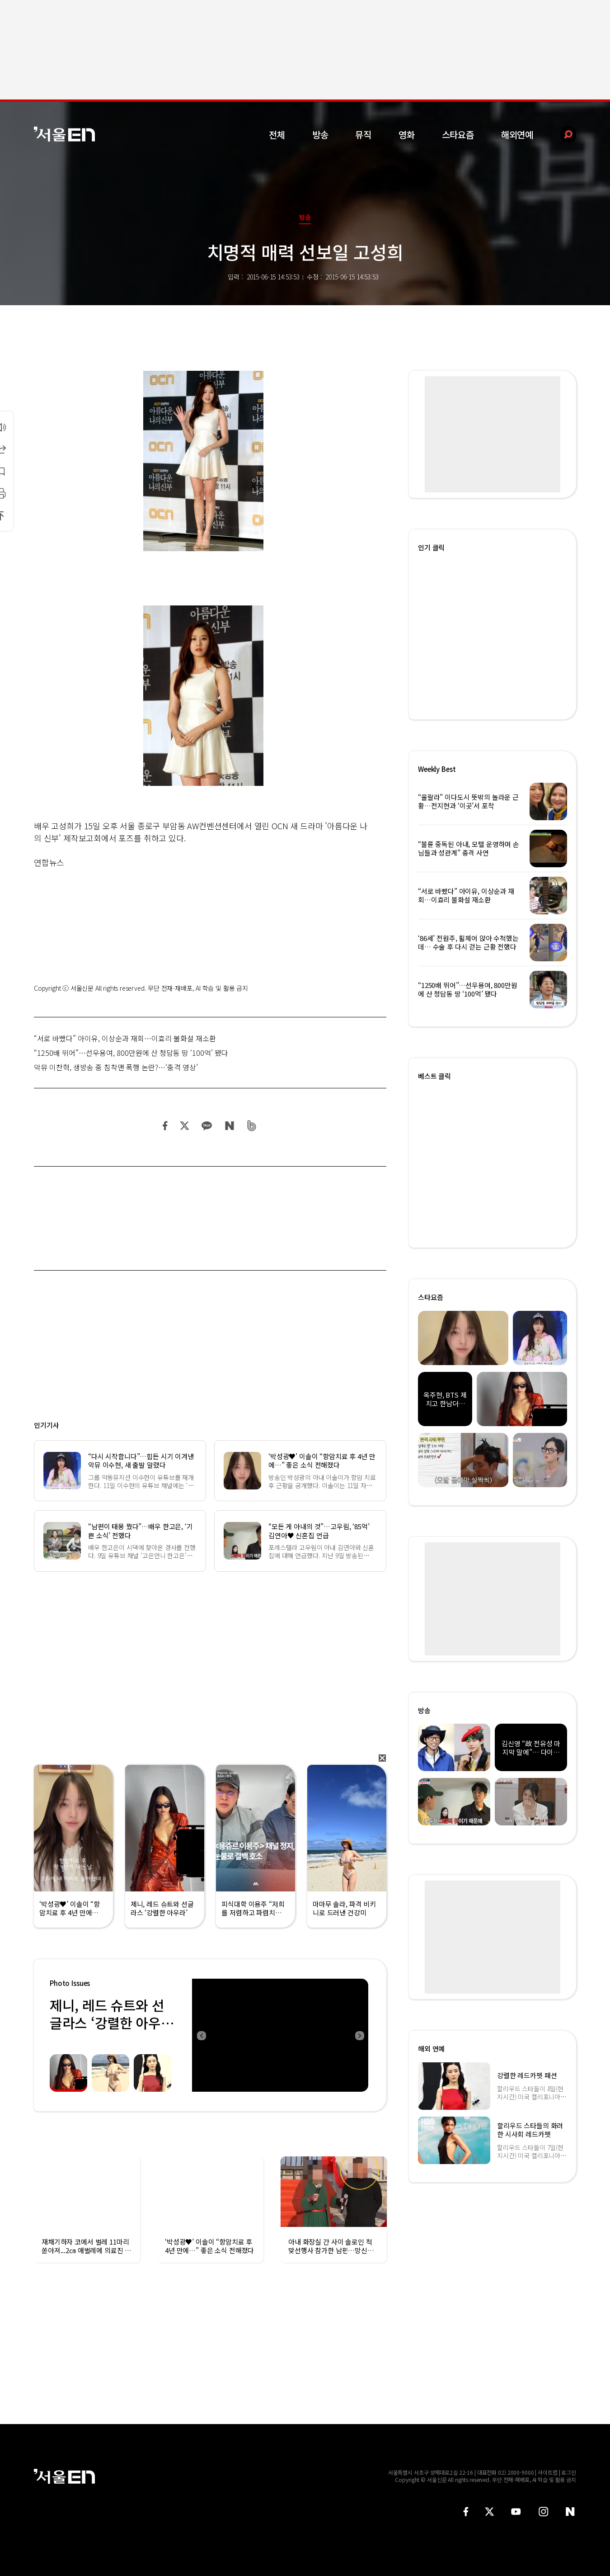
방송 (320, 134)
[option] (280, 2035)
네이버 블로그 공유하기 (229, 1125)
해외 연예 (431, 2048)
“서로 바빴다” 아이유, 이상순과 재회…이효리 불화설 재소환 (125, 1038)
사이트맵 (548, 2472)
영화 (407, 134)
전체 (277, 134)
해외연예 (517, 134)
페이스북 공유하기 (165, 1125)
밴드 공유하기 (252, 1125)
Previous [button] (201, 2035)
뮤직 (363, 134)
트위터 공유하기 (184, 1125)
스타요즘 (458, 134)
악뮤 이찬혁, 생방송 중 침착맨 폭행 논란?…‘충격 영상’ (116, 1067)
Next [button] (359, 2035)
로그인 (568, 2472)
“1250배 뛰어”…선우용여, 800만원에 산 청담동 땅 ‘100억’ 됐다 (131, 1052)
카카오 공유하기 (206, 1125)
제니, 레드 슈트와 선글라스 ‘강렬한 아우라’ (107, 2022)
